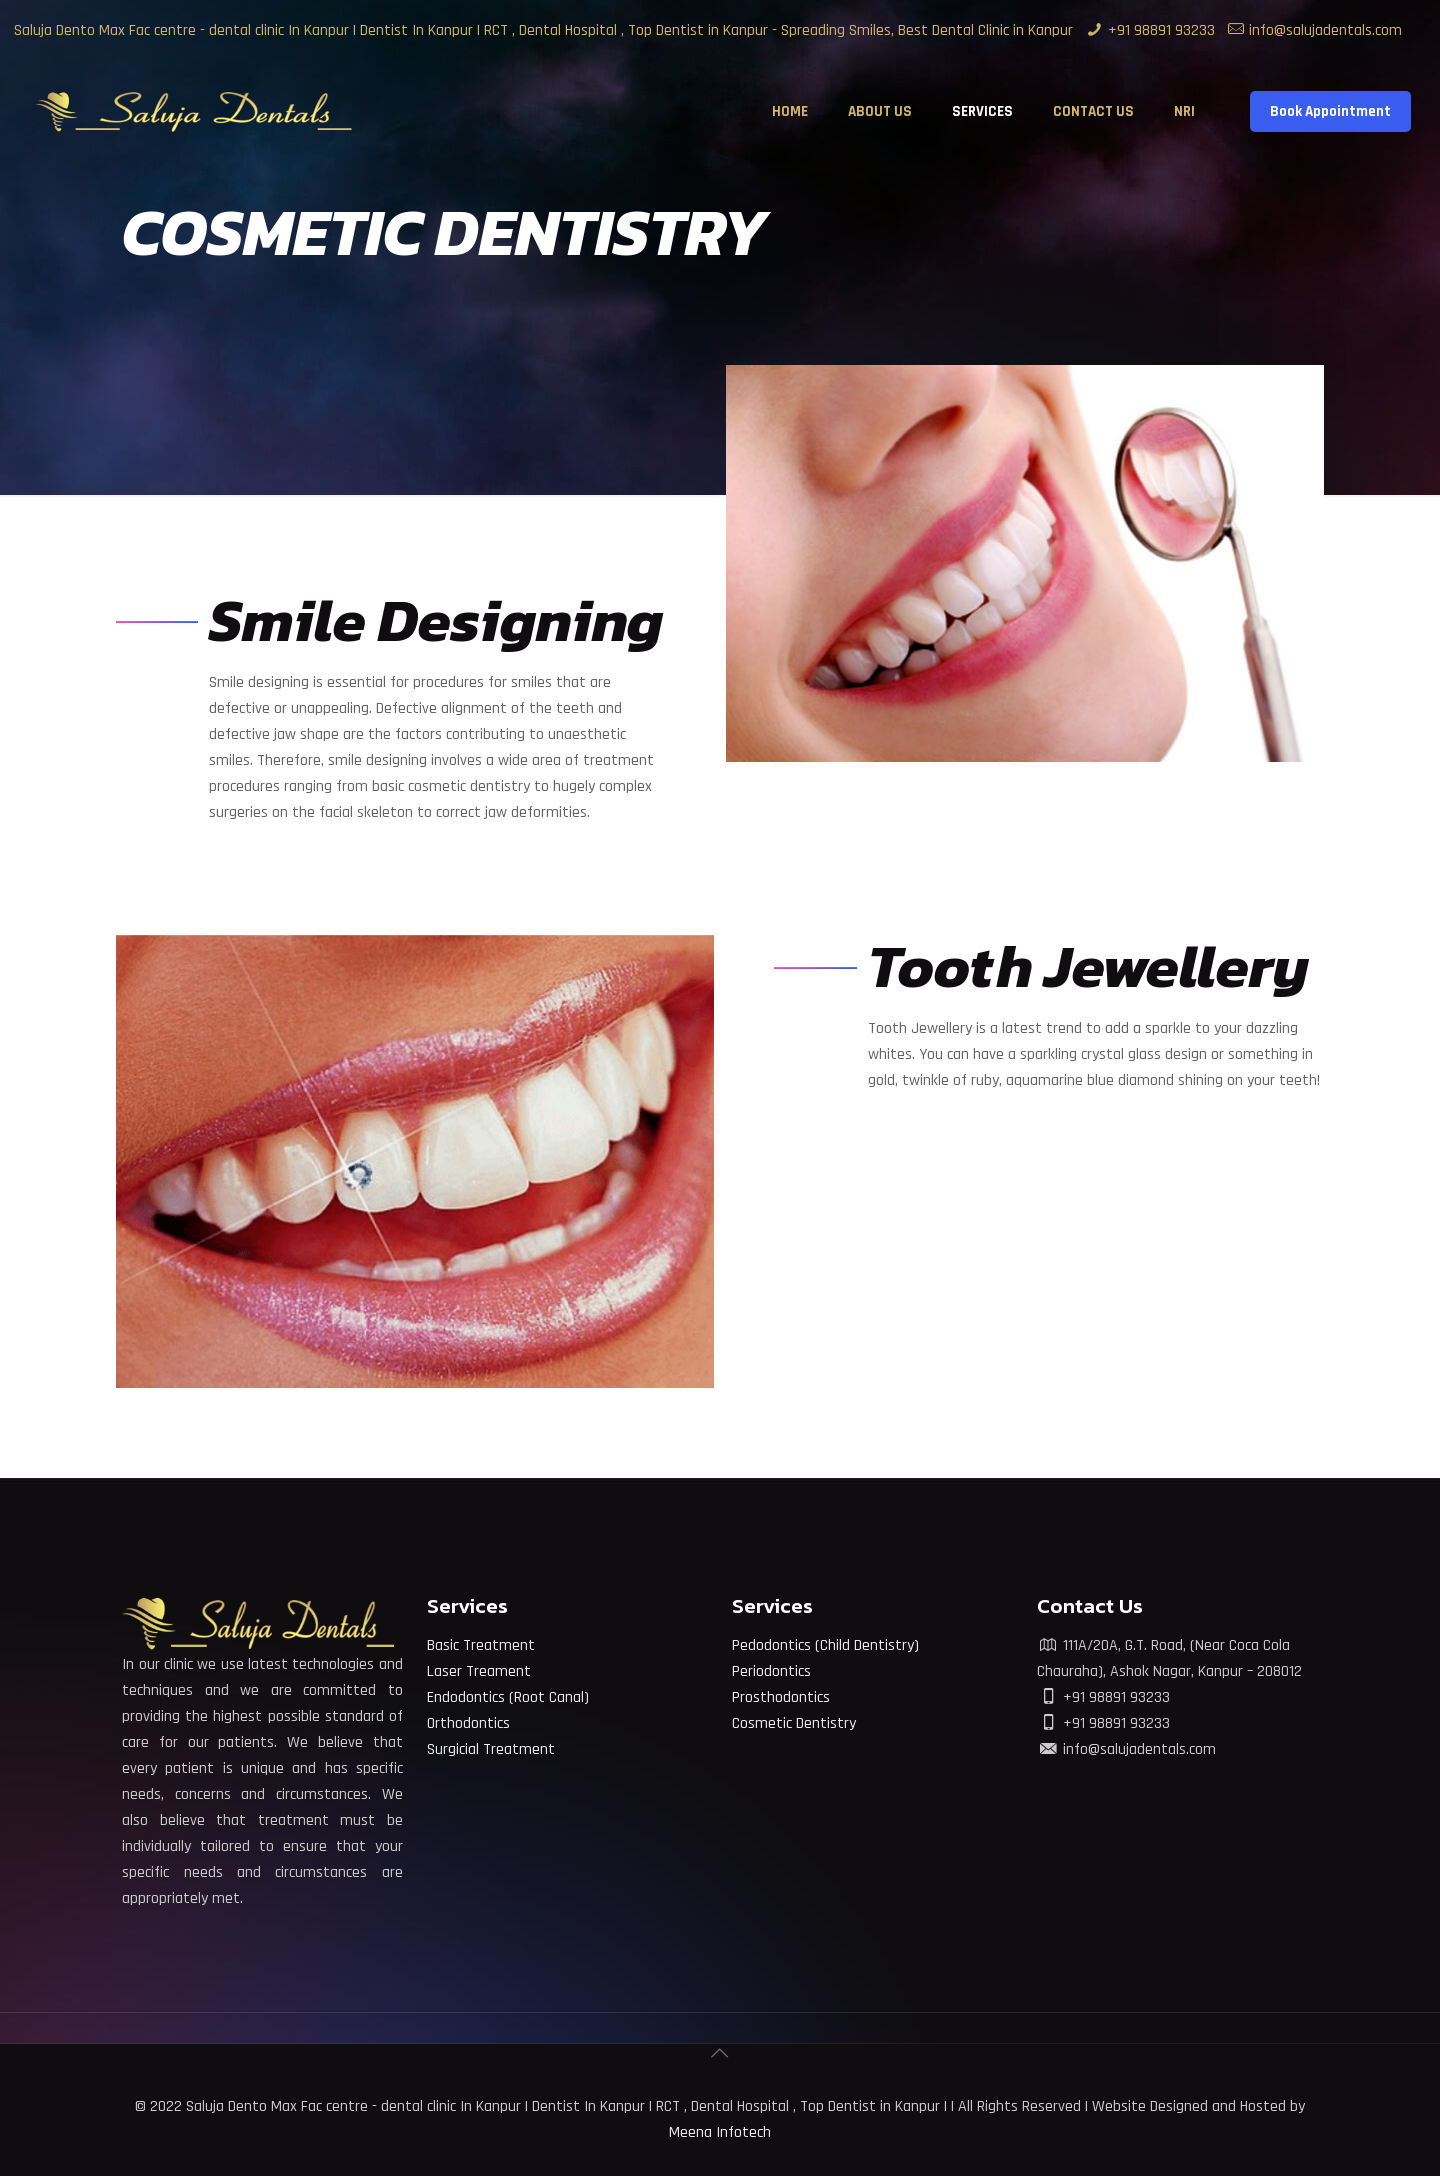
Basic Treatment (481, 1645)
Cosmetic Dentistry (794, 1723)
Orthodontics (468, 1723)
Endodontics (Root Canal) (508, 1697)
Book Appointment (1330, 111)
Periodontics (771, 1671)
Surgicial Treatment (491, 1749)
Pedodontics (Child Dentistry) (825, 1645)
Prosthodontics (781, 1697)
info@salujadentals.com (1325, 30)
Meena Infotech (720, 2132)
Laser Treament (479, 1671)
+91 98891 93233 (1161, 30)
